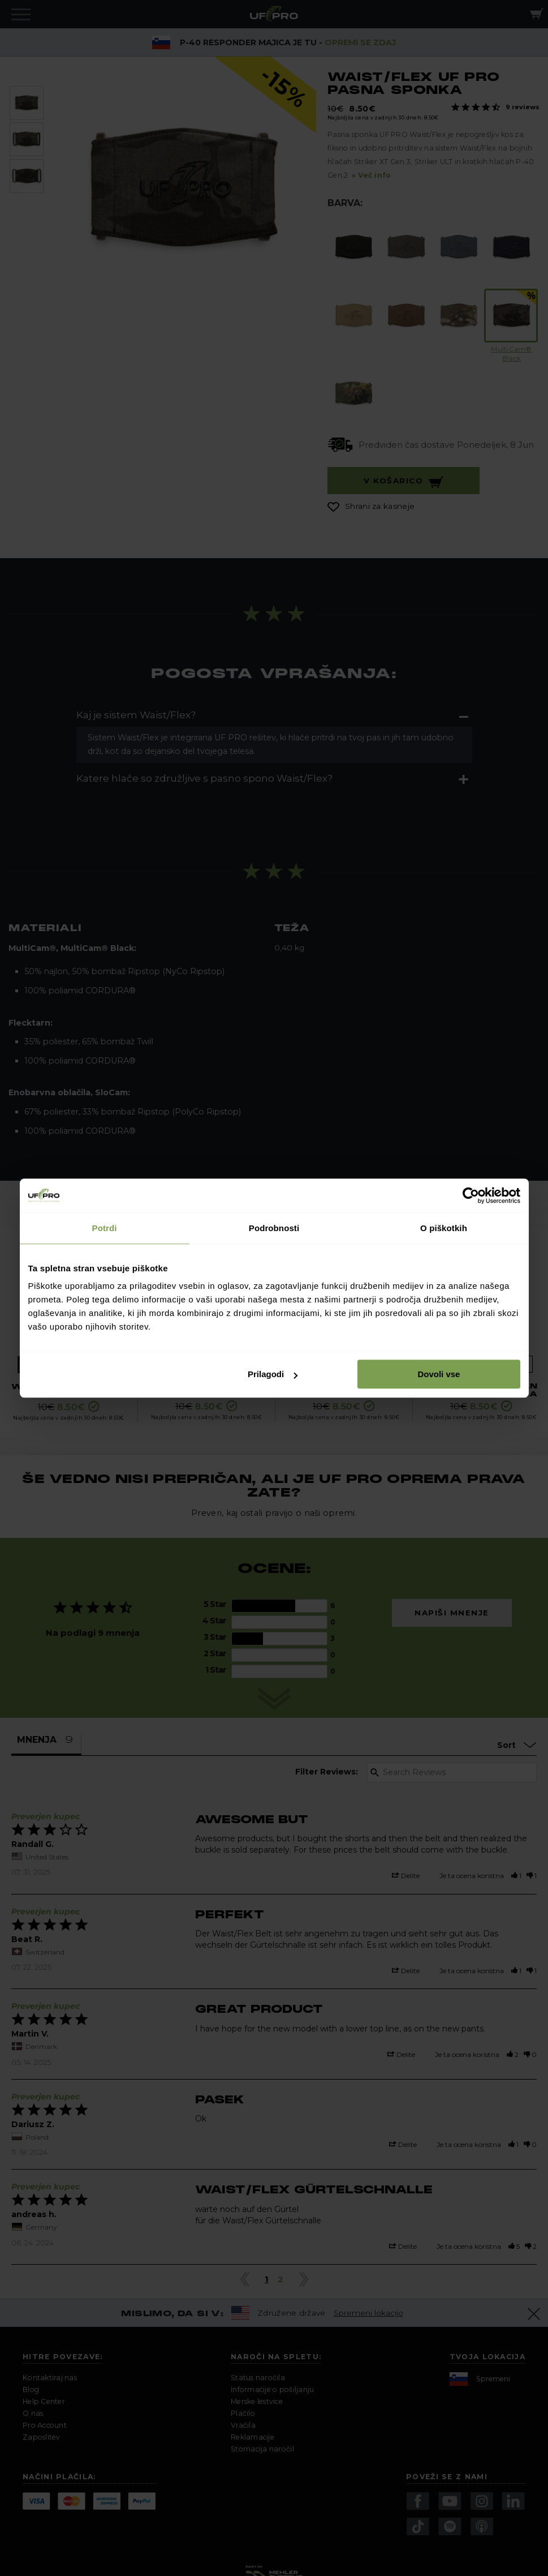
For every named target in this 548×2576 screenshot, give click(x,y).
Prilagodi (272, 1374)
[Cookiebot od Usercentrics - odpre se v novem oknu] (470, 1195)
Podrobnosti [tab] (274, 1228)
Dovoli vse (438, 1374)
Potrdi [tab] (104, 1228)
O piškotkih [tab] (443, 1228)
